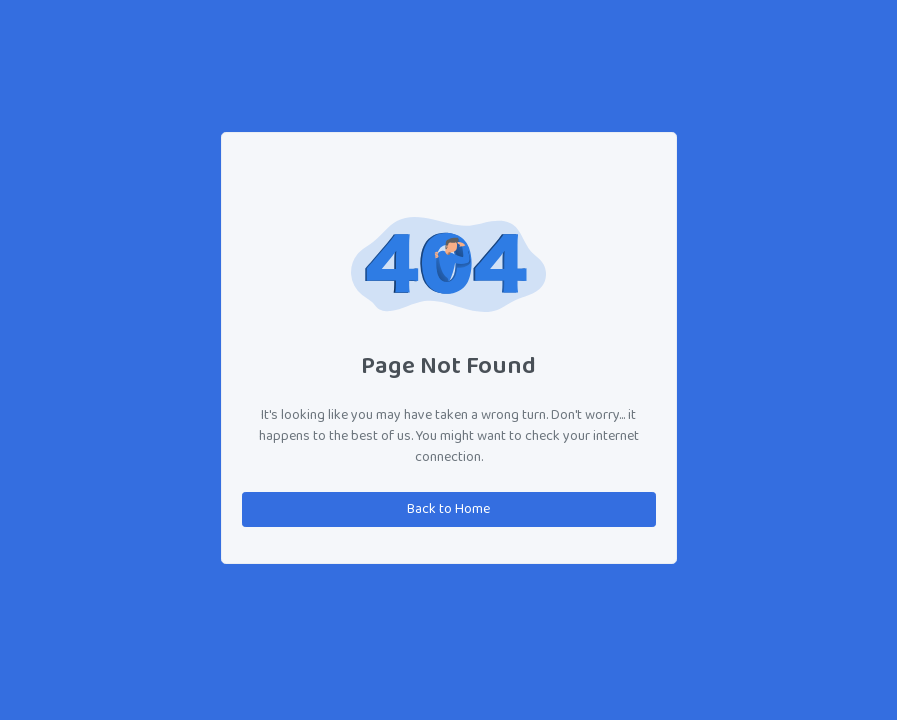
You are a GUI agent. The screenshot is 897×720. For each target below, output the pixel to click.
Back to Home (448, 509)
